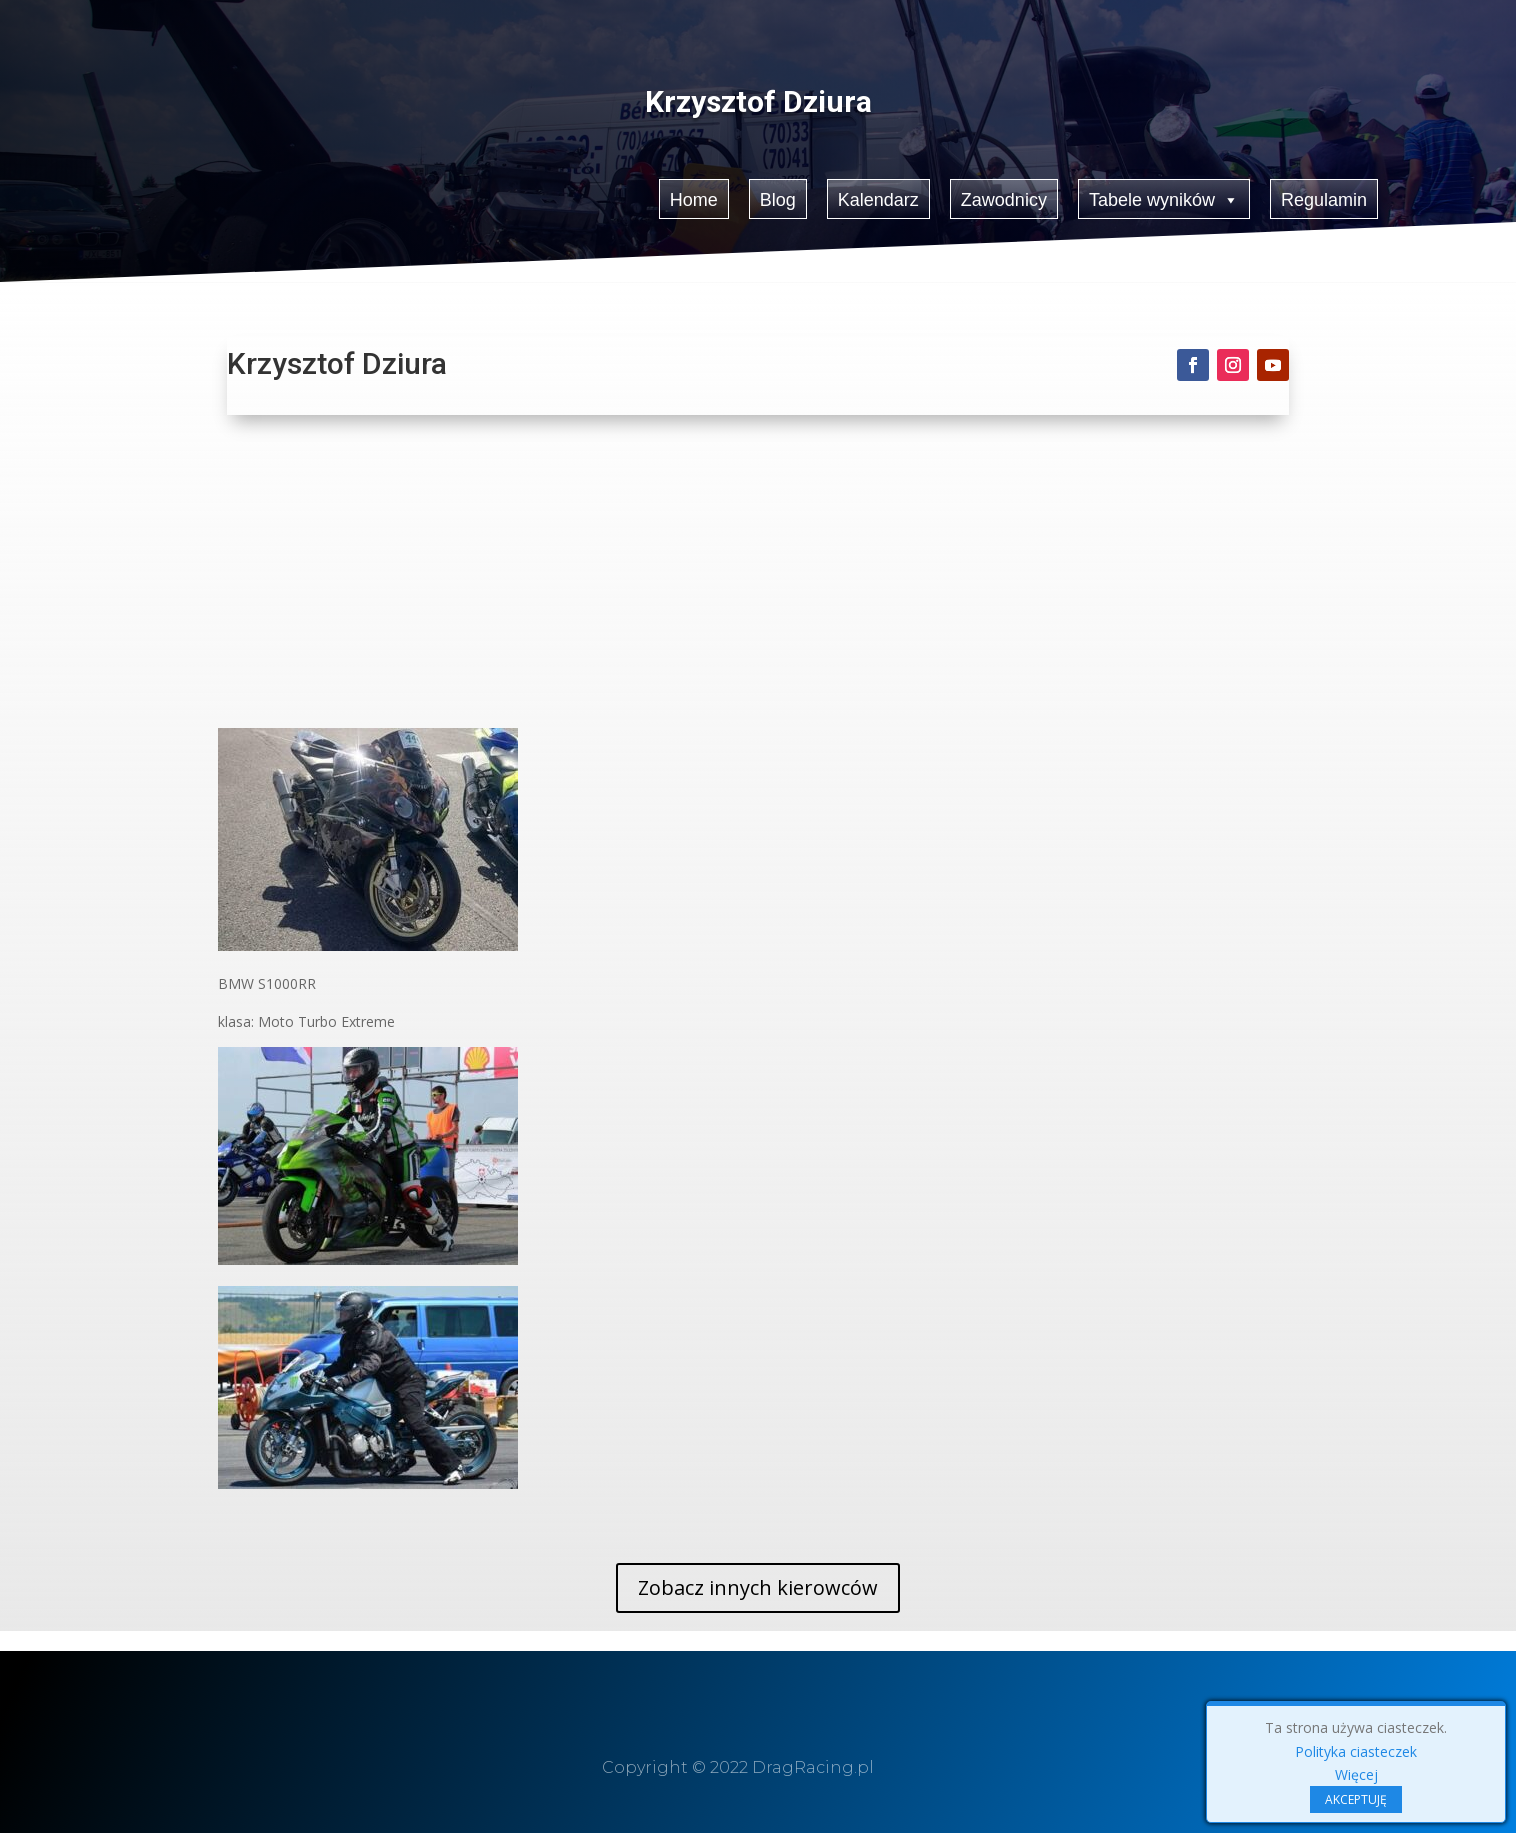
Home (694, 199)
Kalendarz (878, 199)
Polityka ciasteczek (1356, 1751)
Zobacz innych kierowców (758, 1587)
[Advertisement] (758, 578)
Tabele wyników (1164, 198)
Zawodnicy (1004, 199)
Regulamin (1325, 199)
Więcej (1356, 1774)
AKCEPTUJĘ (1356, 1799)
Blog (778, 199)
